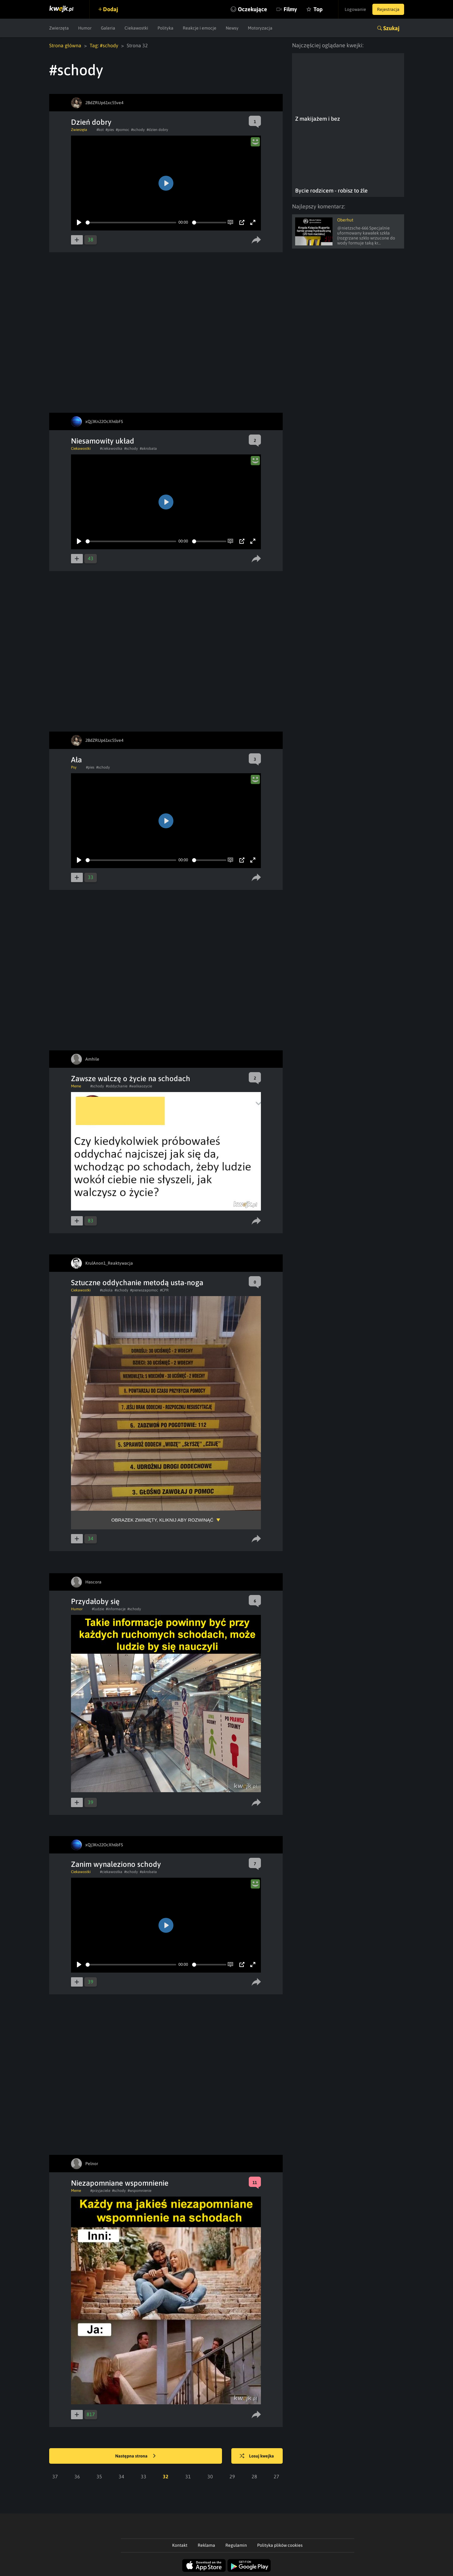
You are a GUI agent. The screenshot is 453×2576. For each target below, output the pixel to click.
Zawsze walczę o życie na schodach (130, 1078)
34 (121, 2476)
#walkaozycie (140, 1086)
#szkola (106, 1290)
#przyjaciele (100, 2190)
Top (318, 9)
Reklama (206, 2545)
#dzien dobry (157, 130)
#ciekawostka (111, 448)
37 (55, 2476)
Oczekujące (252, 9)
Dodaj (110, 9)
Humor (85, 28)
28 (254, 2476)
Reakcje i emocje (199, 28)
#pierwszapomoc (144, 1290)
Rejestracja (388, 9)
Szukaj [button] (391, 28)
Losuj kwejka (257, 2456)
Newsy (232, 28)
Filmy (290, 9)
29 (232, 2476)
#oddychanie (116, 1086)
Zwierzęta (59, 28)
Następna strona (135, 2456)
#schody (138, 130)
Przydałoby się (95, 1601)
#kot (100, 130)
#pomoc (122, 130)
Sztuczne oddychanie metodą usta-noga (137, 1282)
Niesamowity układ (102, 441)
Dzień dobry (91, 122)
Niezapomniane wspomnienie (119, 2183)
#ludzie (98, 1609)
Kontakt (179, 2545)
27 (276, 2476)
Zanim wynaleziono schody (116, 1864)
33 (143, 2476)
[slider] (131, 223)
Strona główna (65, 45)
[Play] (79, 222)
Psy (74, 767)
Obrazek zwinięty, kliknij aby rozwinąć (162, 1520)
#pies (110, 130)
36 (77, 2476)
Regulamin (236, 2545)
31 (188, 2476)
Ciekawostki (136, 28)
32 (165, 2476)
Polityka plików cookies (280, 2545)
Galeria (108, 28)
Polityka (165, 28)
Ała (76, 760)
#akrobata (148, 448)
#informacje (115, 1609)
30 (210, 2476)
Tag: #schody (104, 45)
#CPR (164, 1290)
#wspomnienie (139, 2190)
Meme (76, 1086)
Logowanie (355, 9)
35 (99, 2476)
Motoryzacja (260, 28)
